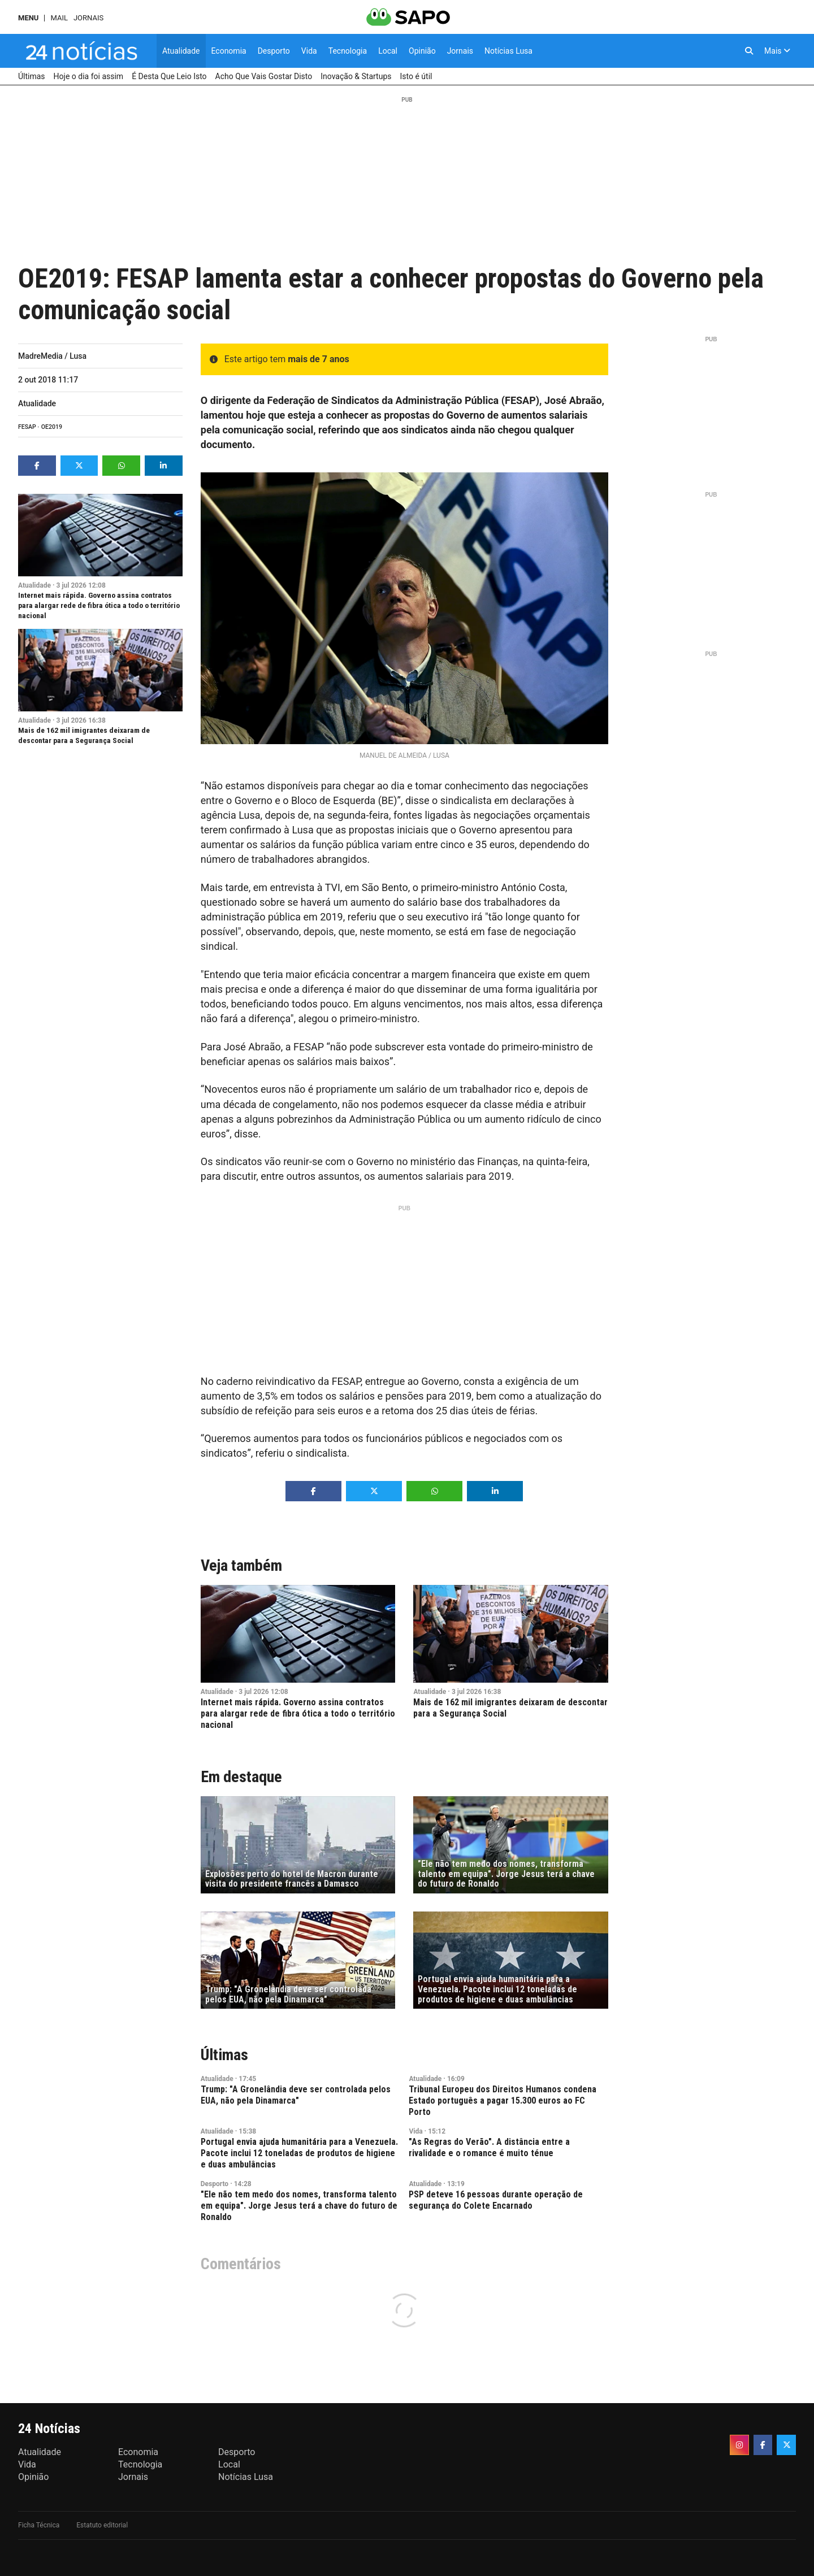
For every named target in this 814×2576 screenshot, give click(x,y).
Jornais (88, 17)
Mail (58, 17)
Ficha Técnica (38, 2525)
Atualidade (37, 403)
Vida (415, 2131)
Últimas (224, 2054)
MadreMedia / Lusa (52, 355)
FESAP (27, 427)
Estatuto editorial (102, 2525)
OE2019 (51, 427)
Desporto (214, 2184)
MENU (28, 17)
